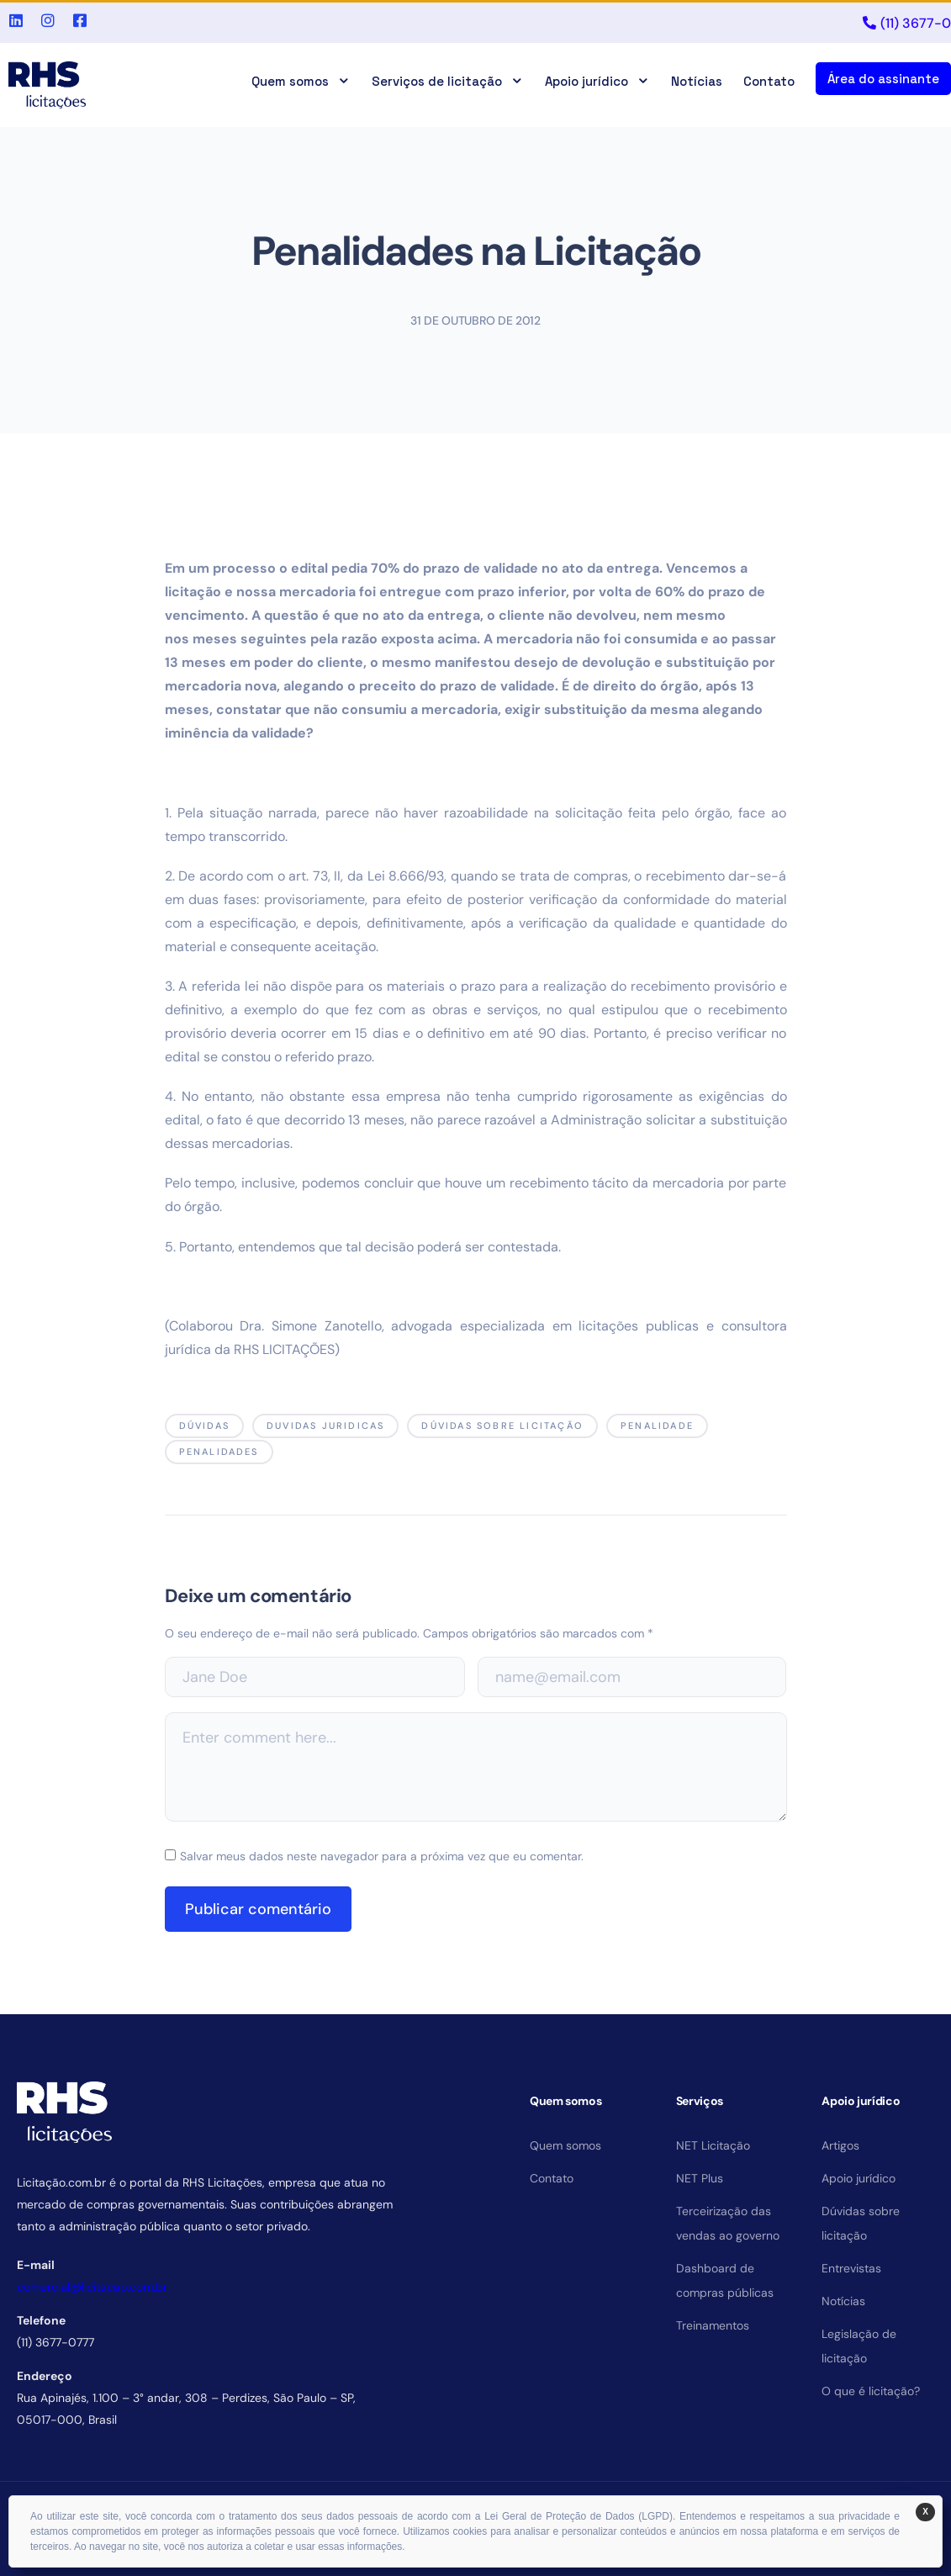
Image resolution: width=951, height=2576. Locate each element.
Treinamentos (712, 2325)
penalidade (657, 1425)
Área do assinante (883, 79)
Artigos (840, 2145)
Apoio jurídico (597, 81)
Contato (769, 81)
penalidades (219, 1451)
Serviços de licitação (448, 81)
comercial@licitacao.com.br (92, 2286)
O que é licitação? (871, 2391)
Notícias (696, 81)
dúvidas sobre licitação (502, 1425)
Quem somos (301, 81)
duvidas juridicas (325, 1425)
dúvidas (204, 1425)
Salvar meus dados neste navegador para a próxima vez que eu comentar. (382, 1856)
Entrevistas (851, 2268)
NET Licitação (713, 2145)
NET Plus (699, 2178)
